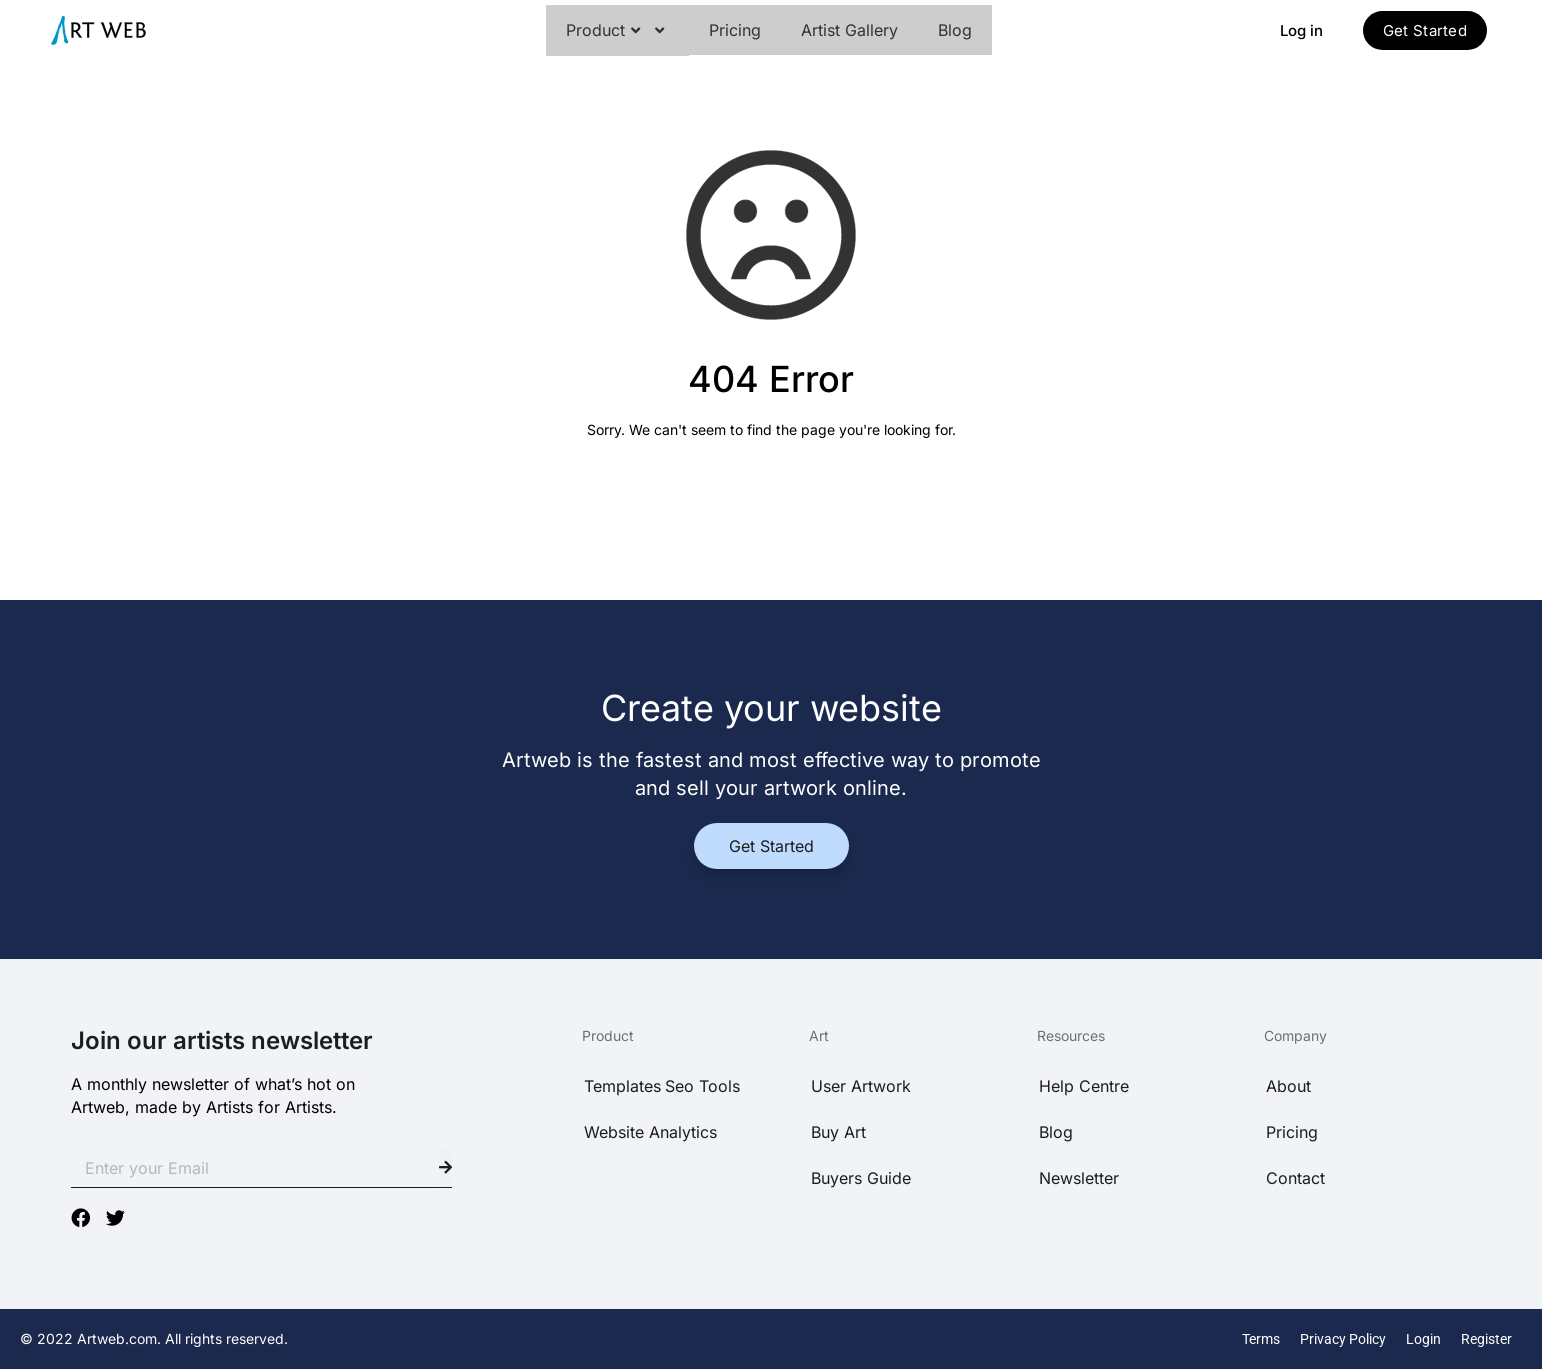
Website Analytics (650, 1132)
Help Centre (1084, 1086)
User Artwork (861, 1086)
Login (1423, 1339)
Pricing (735, 30)
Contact (1295, 1178)
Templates (622, 1086)
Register (1486, 1339)
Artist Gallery (849, 30)
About (1288, 1086)
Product (617, 30)
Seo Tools (702, 1086)
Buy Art (838, 1132)
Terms (1261, 1339)
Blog (955, 30)
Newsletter (1079, 1178)
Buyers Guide (861, 1178)
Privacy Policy (1343, 1339)
